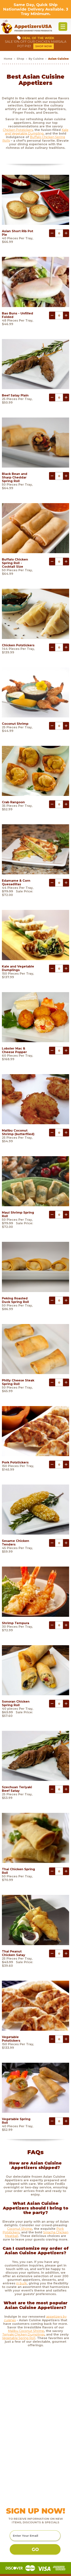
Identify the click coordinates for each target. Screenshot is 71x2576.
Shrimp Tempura (15, 1623)
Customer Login (15, 2495)
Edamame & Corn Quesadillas (16, 882)
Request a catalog (17, 2481)
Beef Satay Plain (15, 395)
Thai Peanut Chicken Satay (13, 1953)
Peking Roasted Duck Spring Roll (15, 1300)
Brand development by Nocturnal (23, 2573)
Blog (7, 2488)
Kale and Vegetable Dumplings (18, 968)
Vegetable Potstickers (11, 2038)
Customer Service (17, 2474)
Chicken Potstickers (18, 130)
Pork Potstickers (15, 1462)
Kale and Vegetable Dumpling (36, 131)
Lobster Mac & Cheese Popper (14, 1050)
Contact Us (12, 2517)
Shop (20, 58)
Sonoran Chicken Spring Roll (16, 1703)
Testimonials (13, 2524)
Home (8, 58)
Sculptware (12, 2531)
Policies (9, 2510)
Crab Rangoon (13, 802)
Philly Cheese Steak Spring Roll (18, 1382)
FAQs (8, 2467)
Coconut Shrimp (15, 724)
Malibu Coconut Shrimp (26, 2331)
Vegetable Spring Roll (18, 2338)
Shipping (10, 2503)
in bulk (21, 2283)
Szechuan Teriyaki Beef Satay (17, 1789)
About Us (10, 2460)
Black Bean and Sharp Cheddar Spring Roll (14, 477)
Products (10, 2452)
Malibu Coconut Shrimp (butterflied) (18, 1132)
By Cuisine (36, 58)
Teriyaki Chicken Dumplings (23, 2334)
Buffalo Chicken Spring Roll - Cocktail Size (15, 563)
